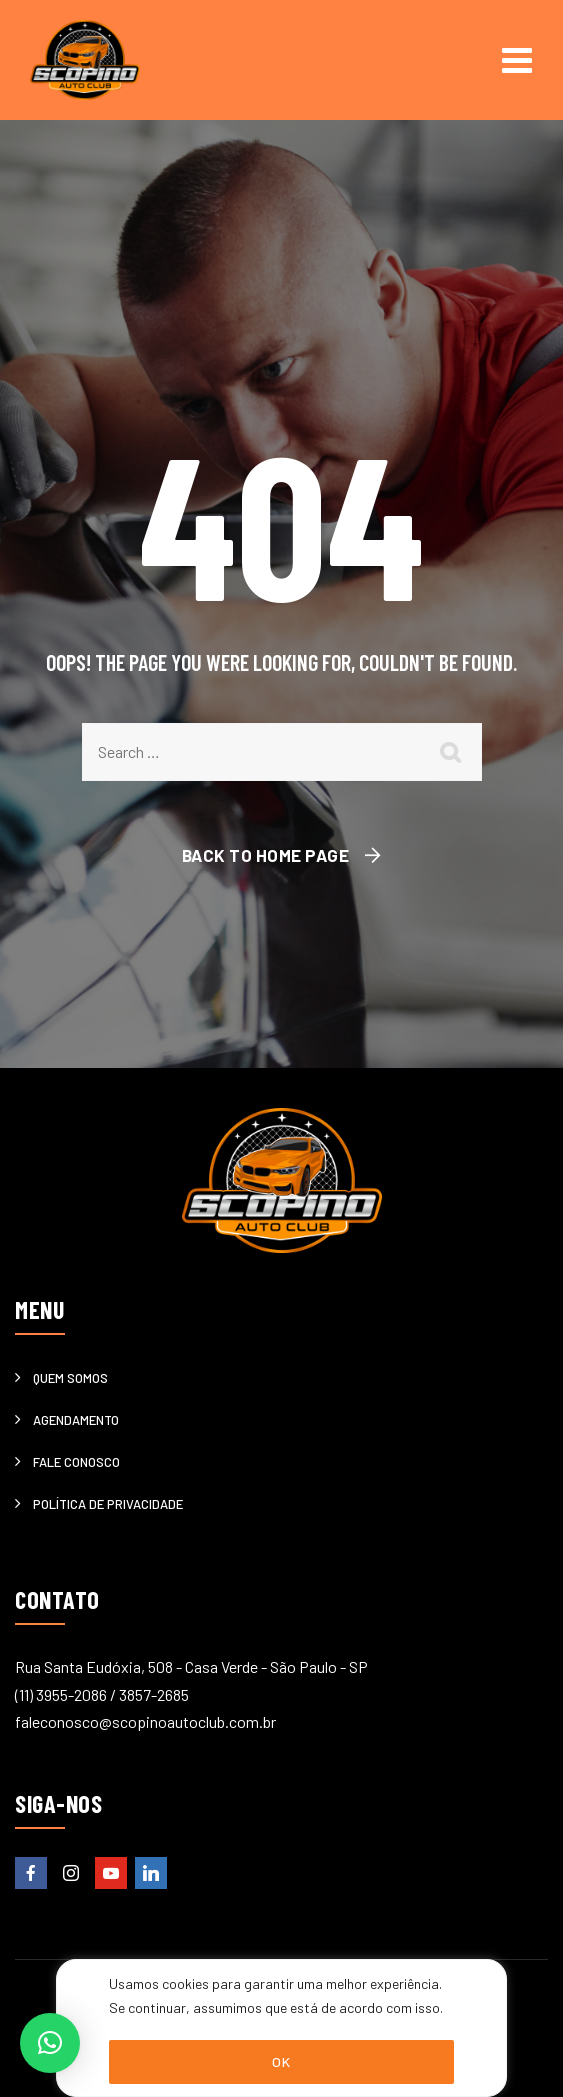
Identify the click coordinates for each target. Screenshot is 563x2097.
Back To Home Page (266, 855)
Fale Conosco (76, 1462)
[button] (50, 2043)
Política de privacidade (108, 1504)
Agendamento (76, 1420)
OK (281, 2061)
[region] (281, 2028)
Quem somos (70, 1378)
